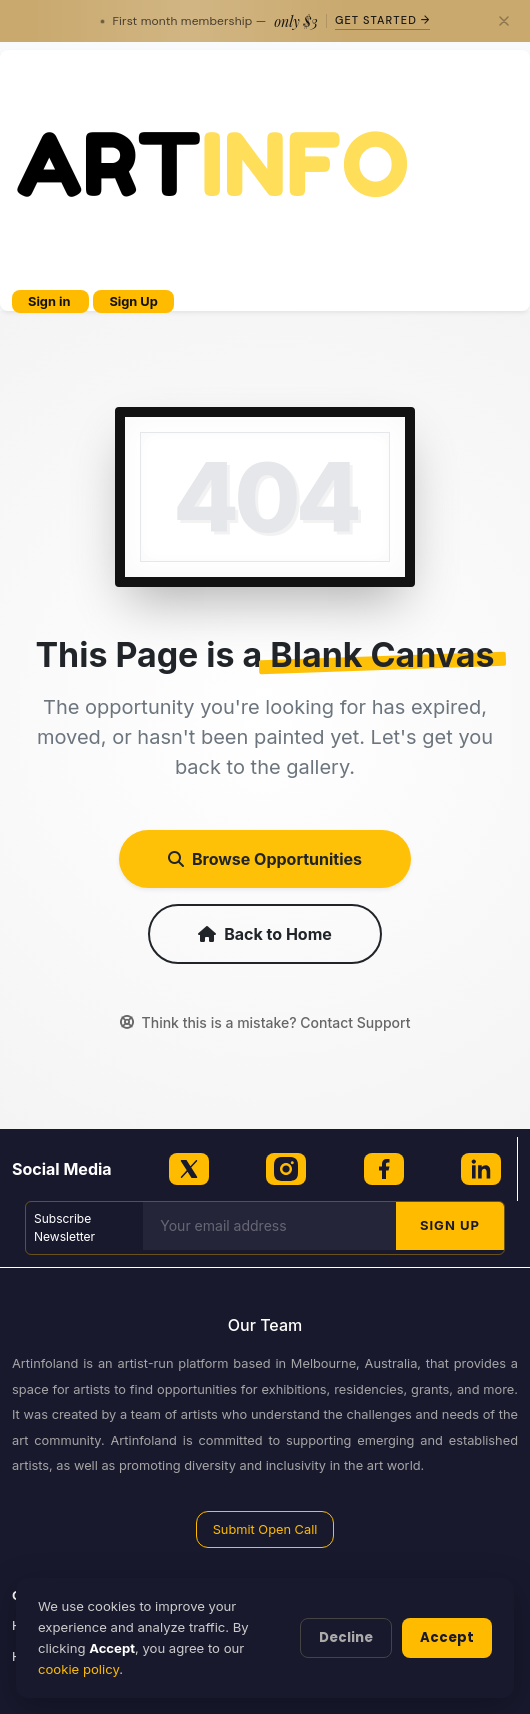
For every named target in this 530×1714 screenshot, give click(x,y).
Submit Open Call (265, 1529)
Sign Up (133, 301)
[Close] (504, 21)
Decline (346, 1637)
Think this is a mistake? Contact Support (265, 1022)
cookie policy (78, 1669)
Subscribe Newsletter (64, 1227)
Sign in (50, 301)
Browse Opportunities (265, 859)
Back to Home (265, 934)
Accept (447, 1637)
